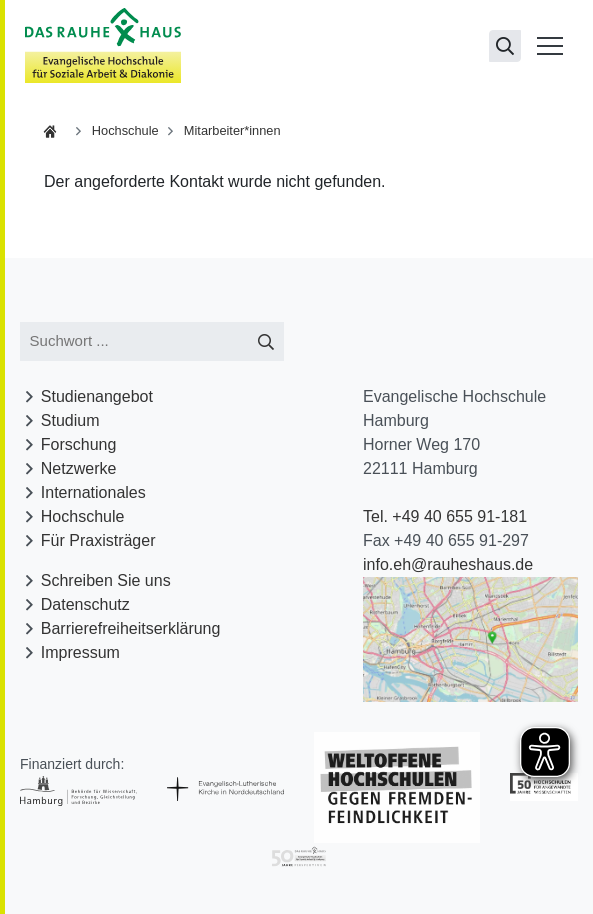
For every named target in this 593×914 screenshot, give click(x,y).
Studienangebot (97, 396)
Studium (70, 420)
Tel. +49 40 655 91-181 (445, 516)
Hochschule (125, 130)
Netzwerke (79, 468)
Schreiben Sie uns (106, 580)
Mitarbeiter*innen (232, 130)
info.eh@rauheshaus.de (448, 564)
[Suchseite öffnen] (505, 46)
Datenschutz (85, 604)
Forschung (79, 444)
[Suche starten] (266, 341)
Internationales (93, 492)
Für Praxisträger (98, 540)
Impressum (80, 652)
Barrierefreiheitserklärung (131, 628)
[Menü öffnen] (550, 45)
